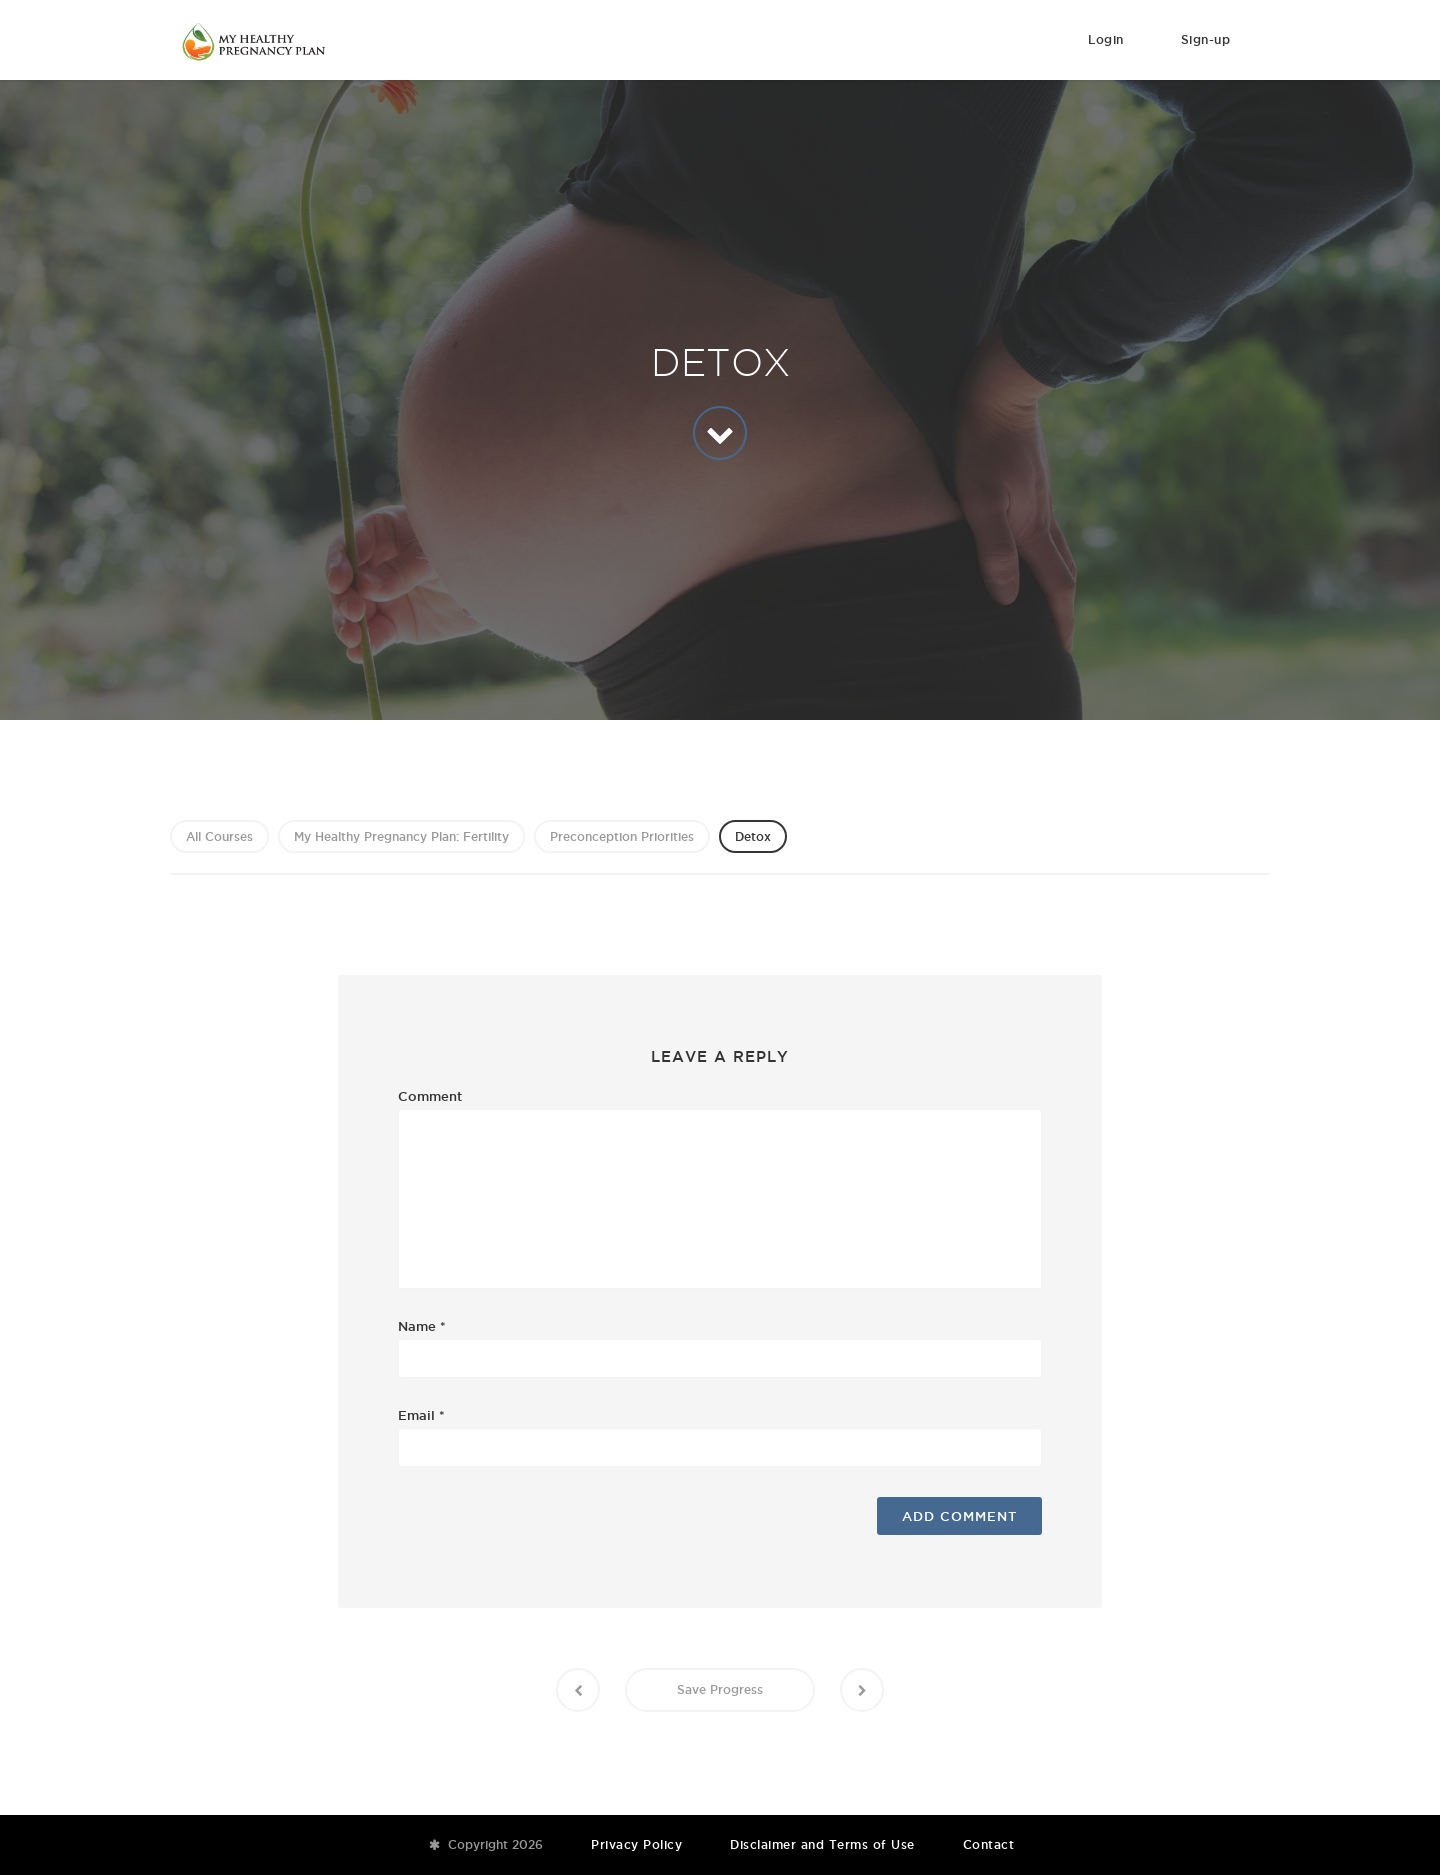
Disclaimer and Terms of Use (822, 1844)
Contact (989, 1844)
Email (421, 1415)
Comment (430, 1096)
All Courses (219, 836)
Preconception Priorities (622, 836)
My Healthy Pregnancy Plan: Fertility (401, 836)
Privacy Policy (636, 1844)
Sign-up (1206, 39)
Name (422, 1326)
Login (1106, 39)
